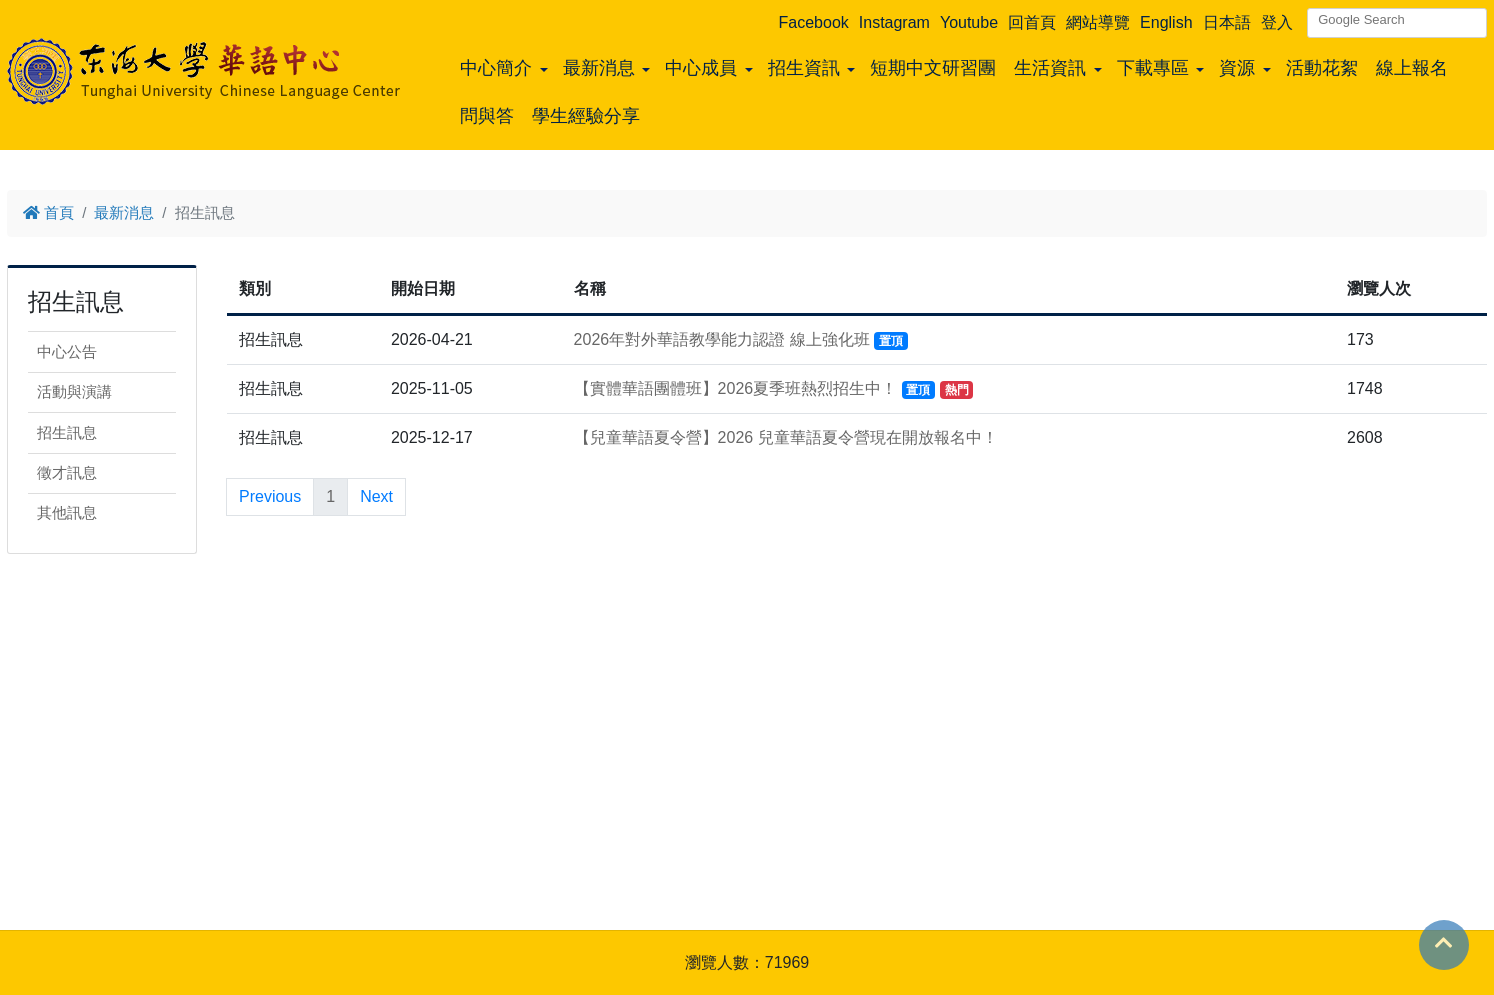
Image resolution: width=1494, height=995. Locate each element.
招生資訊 (804, 68)
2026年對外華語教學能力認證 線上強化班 (741, 339)
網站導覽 (1098, 22)
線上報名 (1412, 68)
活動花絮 (1322, 68)
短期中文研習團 (933, 68)
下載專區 (1153, 68)
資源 (1237, 68)
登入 (1277, 22)
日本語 (1227, 22)
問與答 (487, 116)
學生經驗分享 (586, 116)
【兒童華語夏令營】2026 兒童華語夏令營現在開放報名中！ (786, 437)
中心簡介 (496, 68)
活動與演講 (74, 391)
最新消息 (599, 68)
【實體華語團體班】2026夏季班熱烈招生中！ (774, 388)
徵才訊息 (67, 472)
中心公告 (67, 351)
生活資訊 (1050, 68)
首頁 (48, 212)
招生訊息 (67, 432)
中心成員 (701, 68)
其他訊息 (67, 512)
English (1166, 22)
